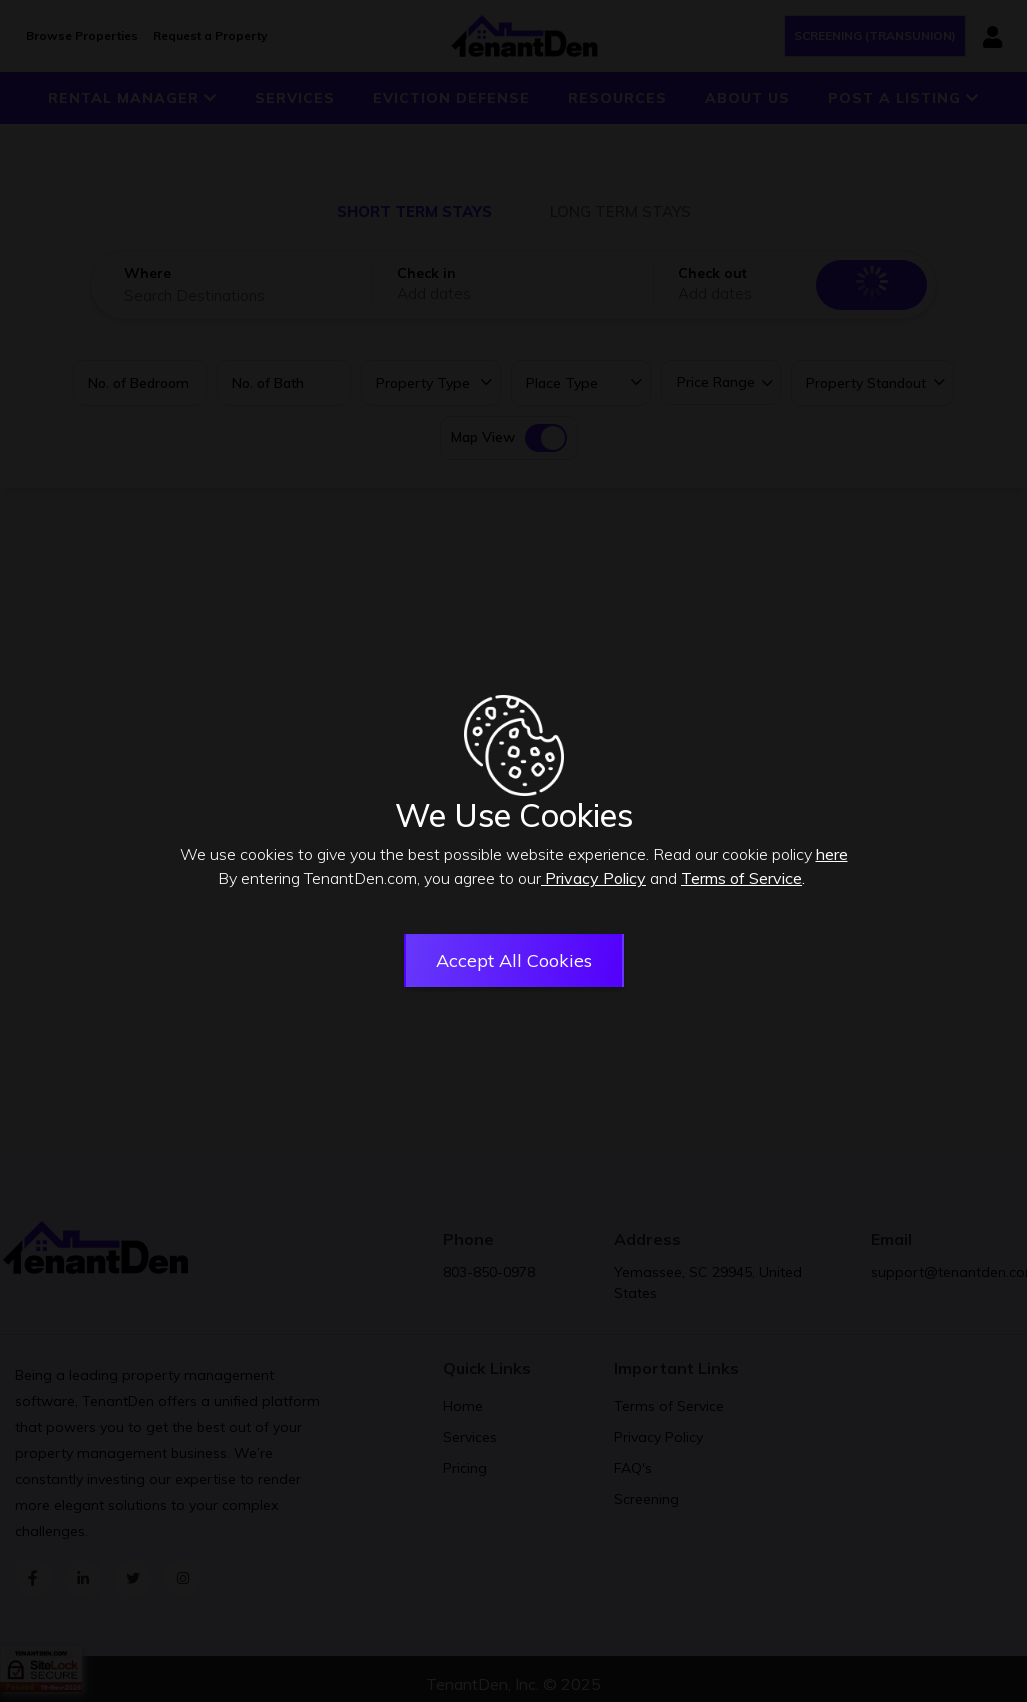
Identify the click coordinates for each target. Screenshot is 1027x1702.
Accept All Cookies (514, 962)
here (832, 856)
